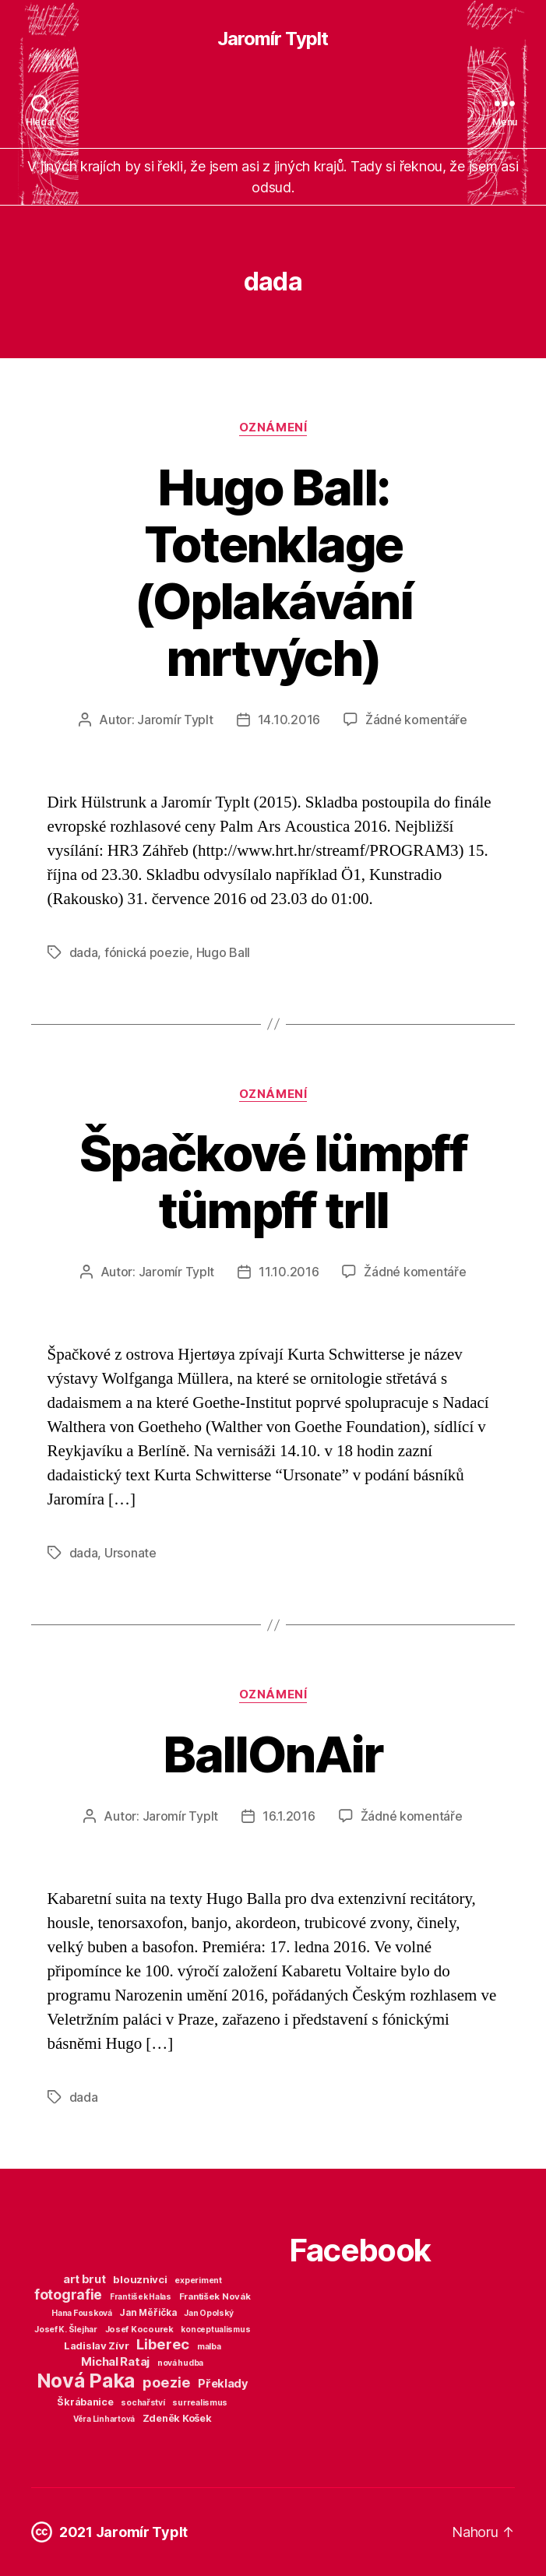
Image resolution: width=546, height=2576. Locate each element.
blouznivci (140, 2279)
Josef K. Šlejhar (65, 2329)
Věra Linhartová (104, 2418)
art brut (84, 2279)
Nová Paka (86, 2380)
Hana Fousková (81, 2313)
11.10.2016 (289, 1271)
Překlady (223, 2384)
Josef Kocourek (139, 2329)
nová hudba (180, 2363)
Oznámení (273, 428)
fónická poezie (146, 952)
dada (83, 952)
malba (209, 2347)
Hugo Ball (223, 952)
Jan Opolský (208, 2313)
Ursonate (130, 1553)
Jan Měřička (147, 2312)
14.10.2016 (289, 719)
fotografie (68, 2294)
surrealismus (199, 2403)
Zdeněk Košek (177, 2418)
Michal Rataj (115, 2361)
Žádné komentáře (416, 719)
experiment (197, 2280)
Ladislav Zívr (96, 2345)
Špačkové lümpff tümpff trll (273, 1181)
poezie (166, 2382)
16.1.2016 (288, 1816)
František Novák (215, 2296)
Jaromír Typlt (272, 39)
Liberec (162, 2344)
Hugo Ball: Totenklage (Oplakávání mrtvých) (273, 572)
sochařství (142, 2403)
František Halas (140, 2296)
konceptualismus (215, 2329)
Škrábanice (85, 2402)
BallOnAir (272, 1754)
